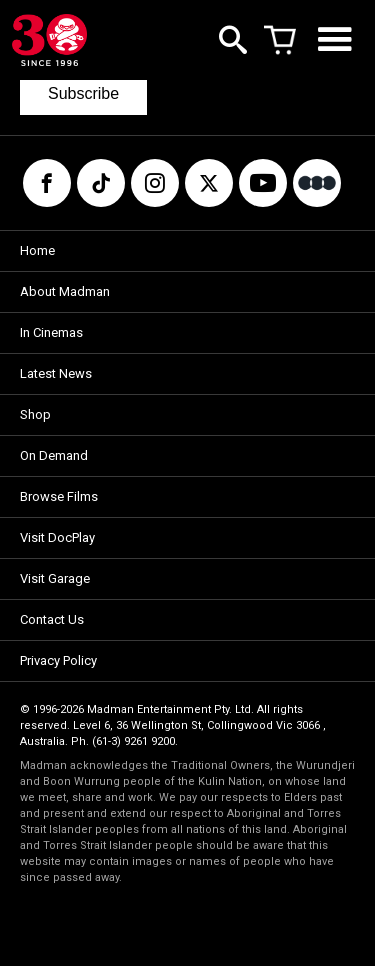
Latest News (56, 373)
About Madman (65, 291)
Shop (35, 414)
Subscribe (83, 93)
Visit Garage (55, 578)
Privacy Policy (58, 660)
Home (37, 250)
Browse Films (59, 496)
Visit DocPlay (57, 537)
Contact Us (52, 619)
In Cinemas (51, 332)
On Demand (54, 455)
